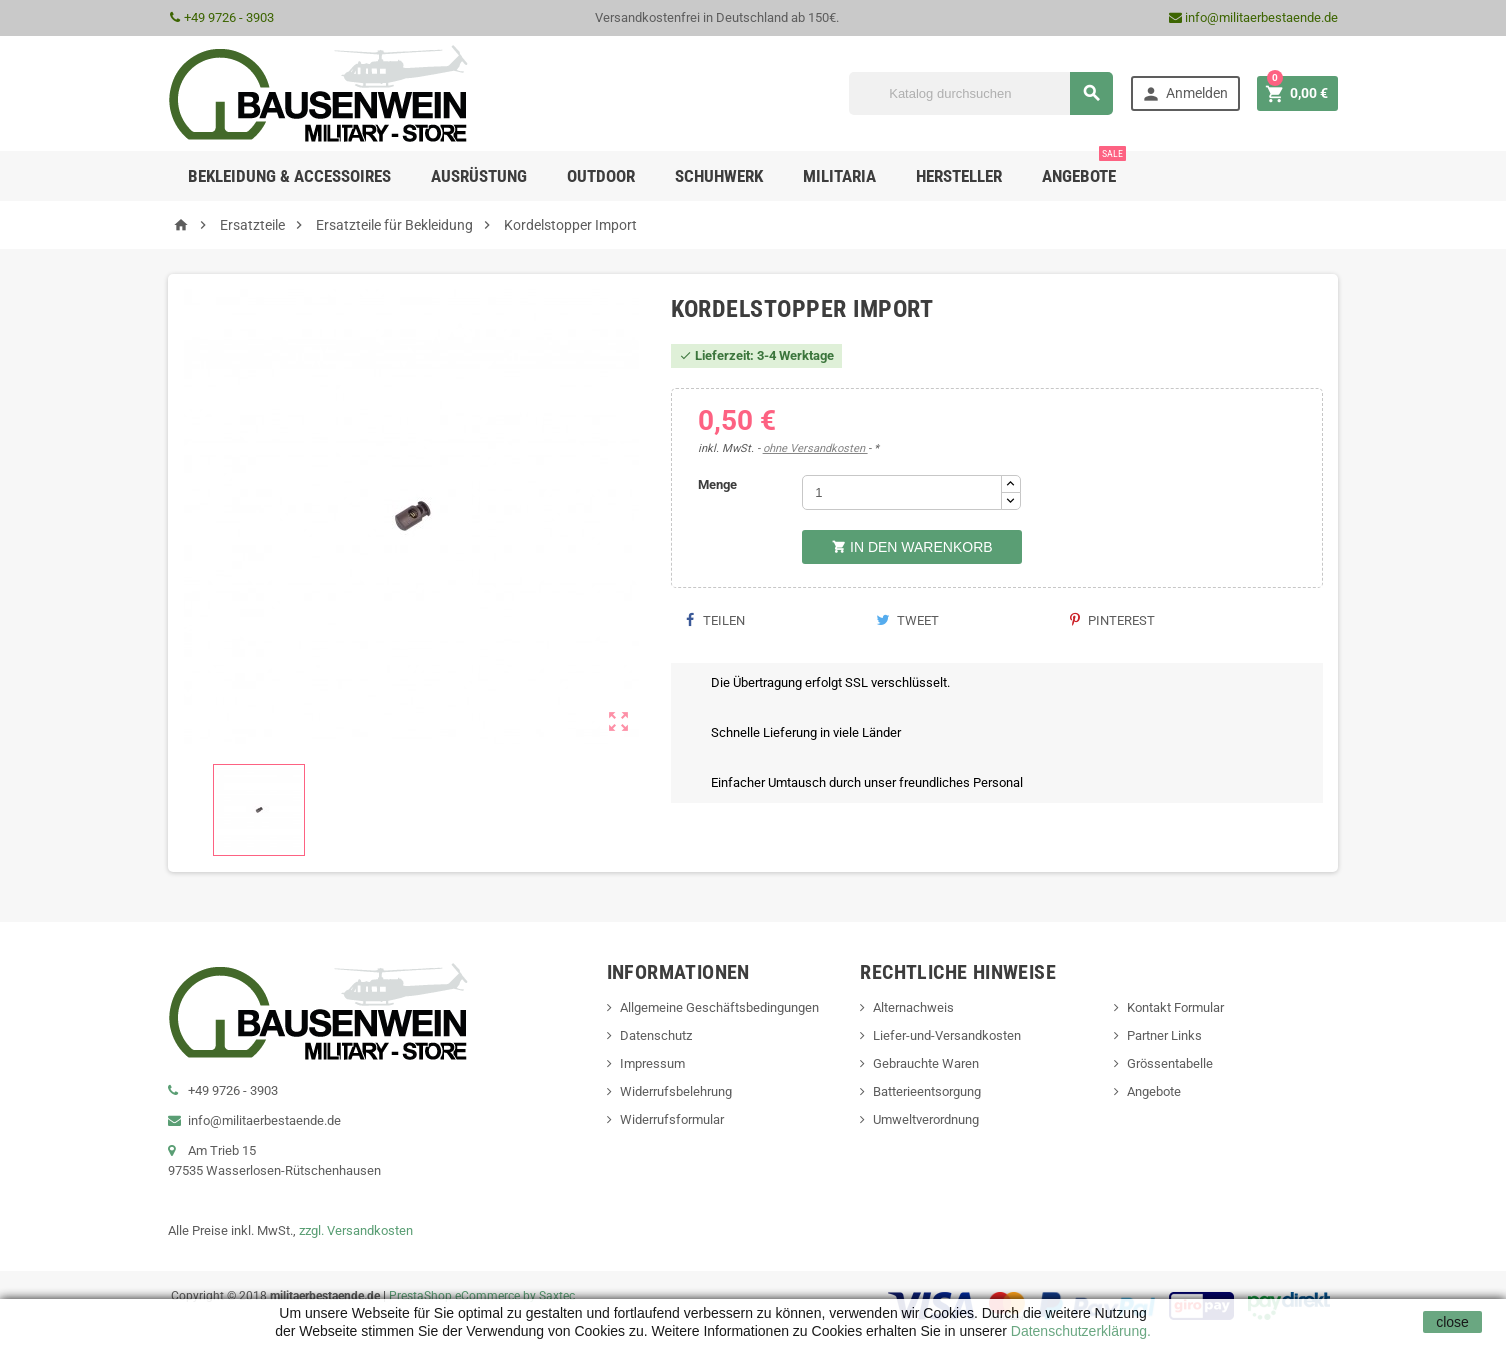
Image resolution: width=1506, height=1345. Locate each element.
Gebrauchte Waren (926, 1063)
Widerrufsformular (672, 1119)
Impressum (652, 1063)
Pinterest (1112, 620)
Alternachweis (913, 1007)
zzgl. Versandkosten (356, 1230)
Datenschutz (656, 1035)
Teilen (715, 620)
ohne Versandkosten (815, 448)
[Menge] (902, 492)
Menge (717, 484)
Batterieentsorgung (927, 1091)
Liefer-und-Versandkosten (947, 1035)
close (1452, 1322)
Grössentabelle (1170, 1063)
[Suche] (981, 93)
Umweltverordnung (926, 1119)
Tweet (907, 620)
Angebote (1084, 168)
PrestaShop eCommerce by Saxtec (482, 1296)
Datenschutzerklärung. (1079, 1331)
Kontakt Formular (1175, 1007)
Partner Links (1164, 1035)
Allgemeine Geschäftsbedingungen (719, 1007)
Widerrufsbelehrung (676, 1091)
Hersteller (959, 176)
